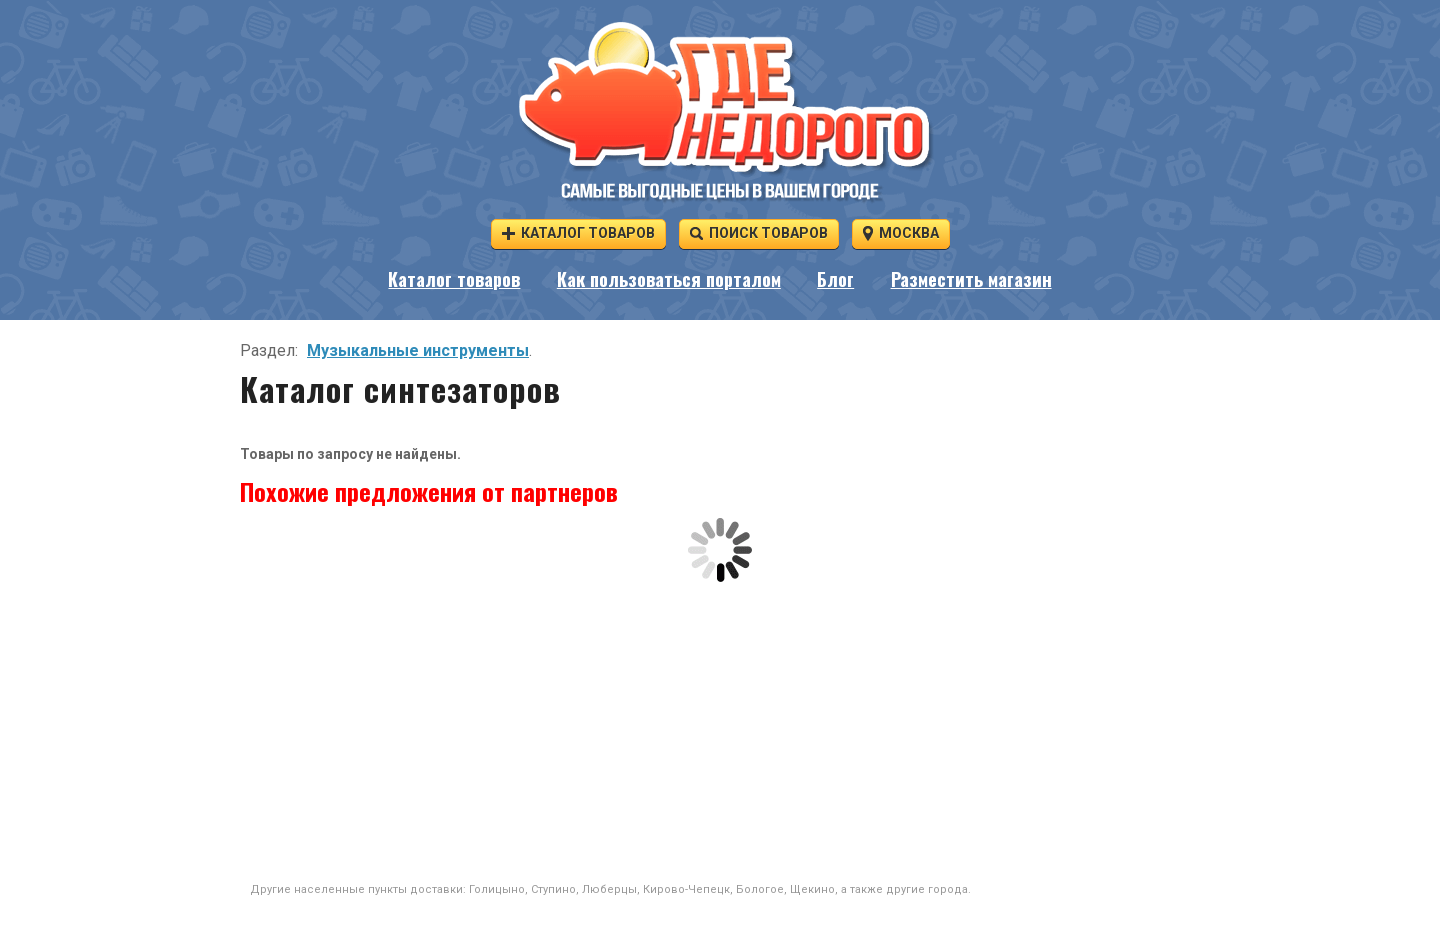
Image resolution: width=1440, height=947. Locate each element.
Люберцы (609, 889)
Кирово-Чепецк (686, 889)
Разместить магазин (971, 279)
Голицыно (497, 889)
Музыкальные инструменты (418, 350)
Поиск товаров (759, 232)
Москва (901, 232)
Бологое (760, 889)
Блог (835, 279)
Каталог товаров (578, 232)
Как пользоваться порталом (669, 279)
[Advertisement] (720, 732)
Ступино (553, 889)
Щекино (812, 889)
